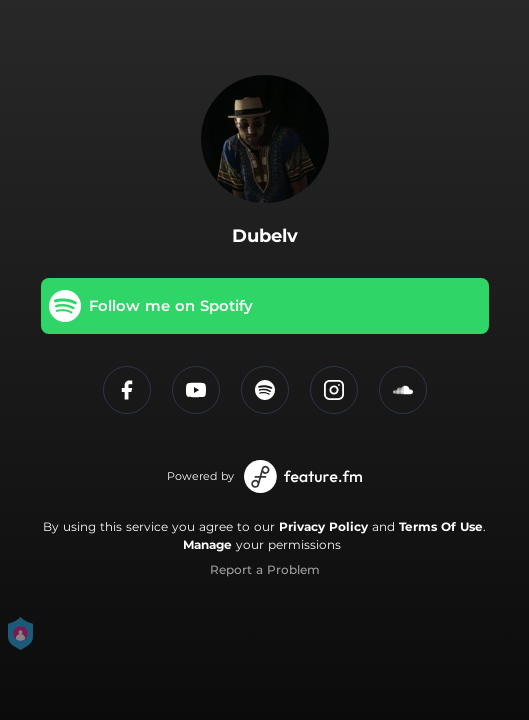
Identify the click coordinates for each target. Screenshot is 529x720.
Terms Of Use (441, 526)
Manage (207, 544)
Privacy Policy (323, 526)
